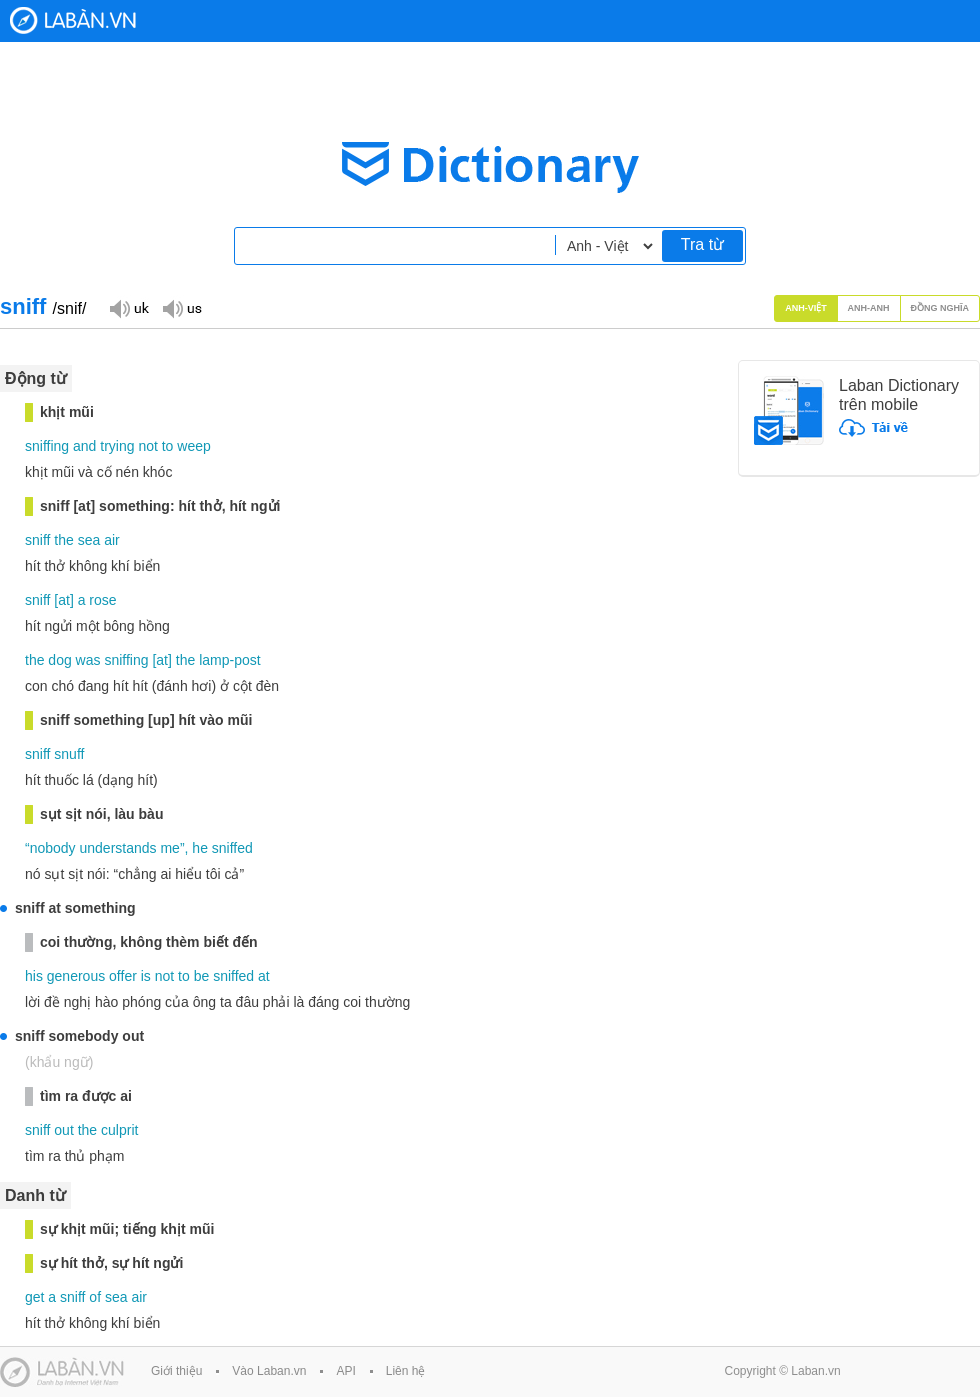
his (34, 976)
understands (118, 848)
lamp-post (229, 660)
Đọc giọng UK (129, 307)
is (146, 976)
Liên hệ (406, 1371)
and (84, 446)
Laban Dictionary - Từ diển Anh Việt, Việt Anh (73, 20)
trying (117, 446)
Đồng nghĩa (940, 308)
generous (76, 976)
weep (193, 446)
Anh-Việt (806, 308)
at (64, 600)
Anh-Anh (869, 308)
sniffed (232, 848)
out (63, 1130)
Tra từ (702, 244)
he (200, 848)
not (147, 446)
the (63, 540)
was (88, 660)
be (202, 976)
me (169, 848)
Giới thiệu (176, 1371)
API (345, 1371)
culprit (119, 1130)
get (34, 1297)
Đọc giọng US (182, 307)
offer (123, 976)
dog (59, 660)
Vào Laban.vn (269, 1371)
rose (102, 600)
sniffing (47, 446)
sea (89, 540)
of (95, 1297)
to (168, 446)
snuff (69, 754)
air (112, 540)
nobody (53, 848)
